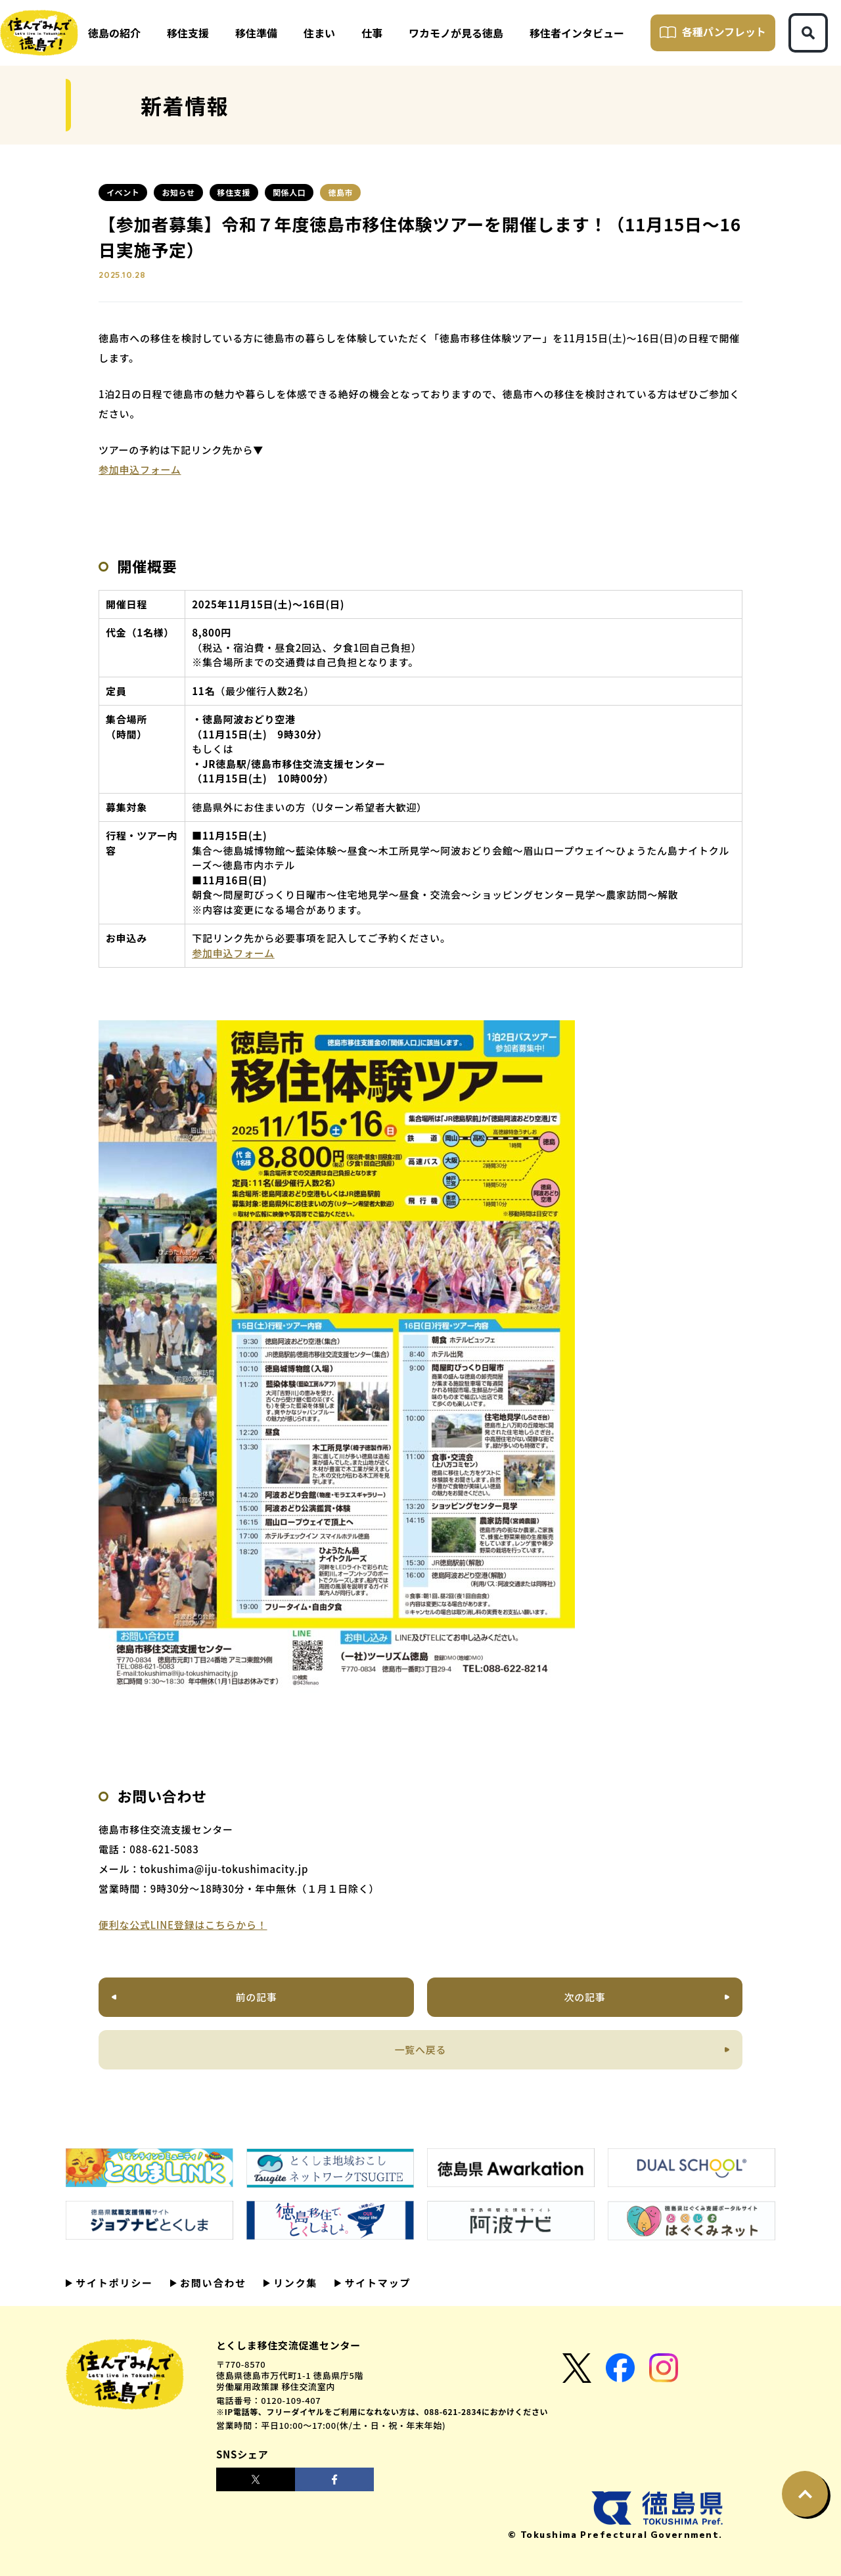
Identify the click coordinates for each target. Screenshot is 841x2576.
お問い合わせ (211, 2283)
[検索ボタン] (808, 33)
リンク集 (293, 2283)
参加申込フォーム (140, 469)
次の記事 (584, 1997)
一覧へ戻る (421, 2049)
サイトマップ (376, 2283)
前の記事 (256, 1997)
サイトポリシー (112, 2283)
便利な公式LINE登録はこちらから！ (183, 1925)
